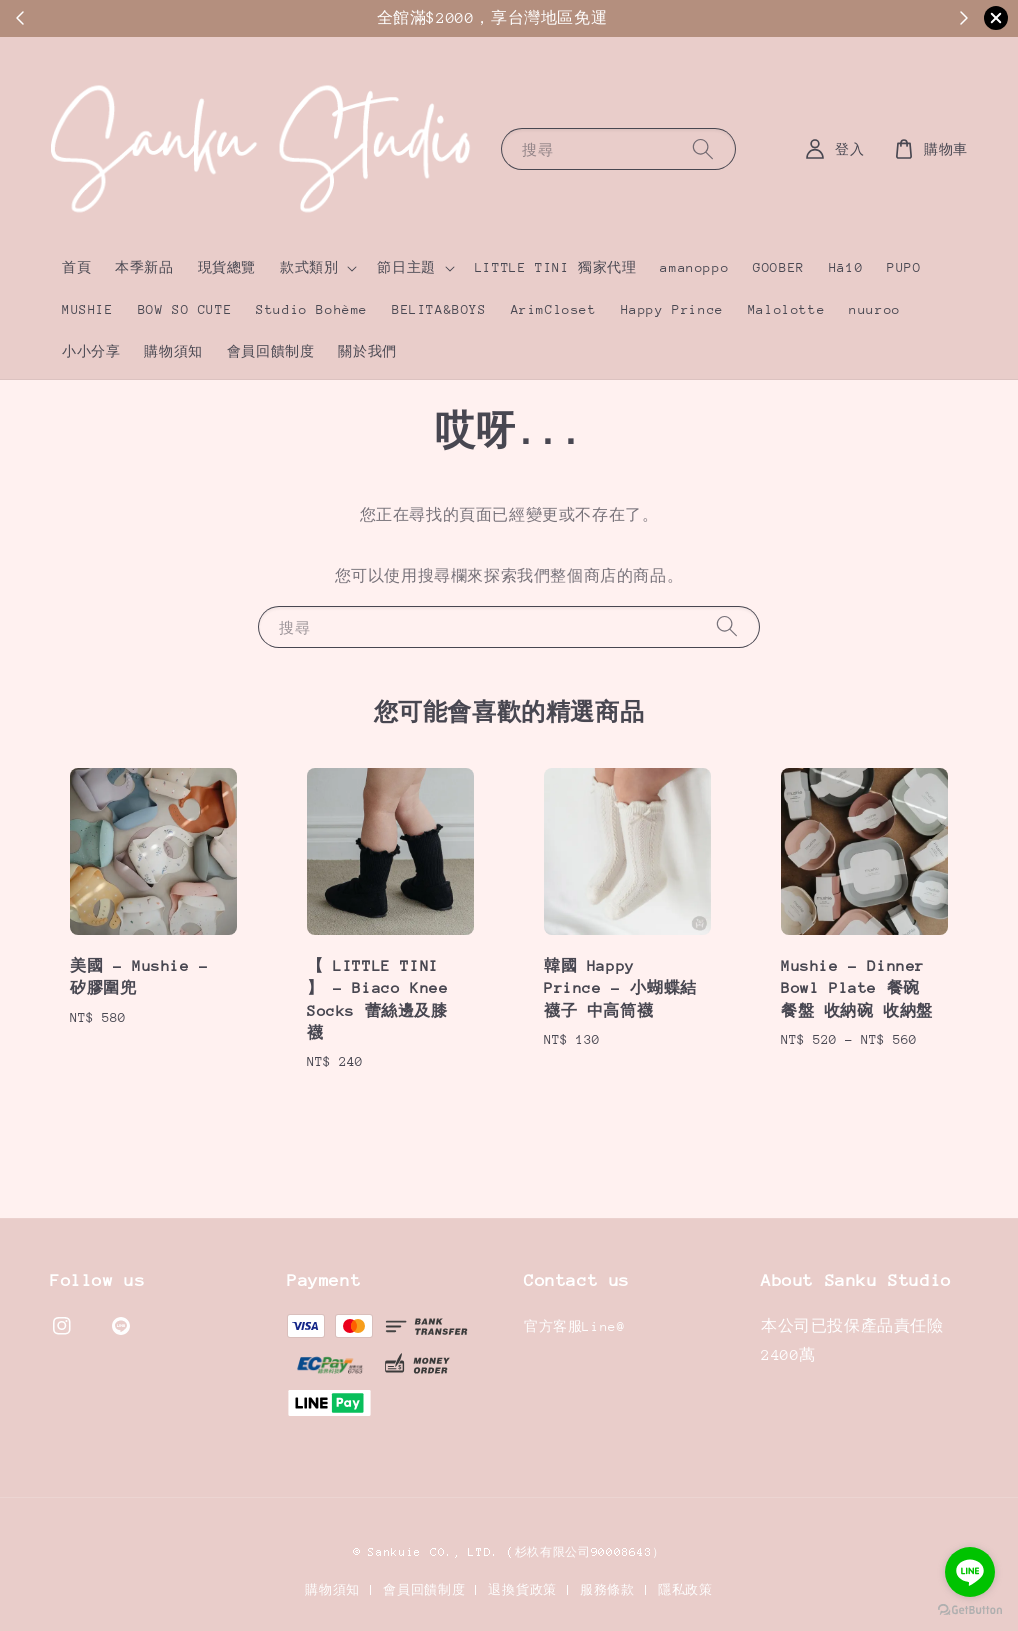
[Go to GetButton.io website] (970, 1610)
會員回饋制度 (271, 351)
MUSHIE (88, 309)
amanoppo (694, 267)
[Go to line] (970, 1572)
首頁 (76, 267)
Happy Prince (672, 309)
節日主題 (406, 267)
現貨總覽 (227, 267)
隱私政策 (685, 1590)
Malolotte (786, 309)
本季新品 (144, 267)
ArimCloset (554, 309)
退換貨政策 (522, 1590)
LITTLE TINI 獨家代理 (556, 267)
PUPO (904, 267)
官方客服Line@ (574, 1326)
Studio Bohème (312, 309)
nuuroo (875, 309)
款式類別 (309, 267)
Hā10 (846, 267)
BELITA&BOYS (439, 309)
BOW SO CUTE (185, 309)
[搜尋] (703, 148)
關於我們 (367, 351)
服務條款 (607, 1590)
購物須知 (173, 351)
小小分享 (91, 351)
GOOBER (779, 267)
